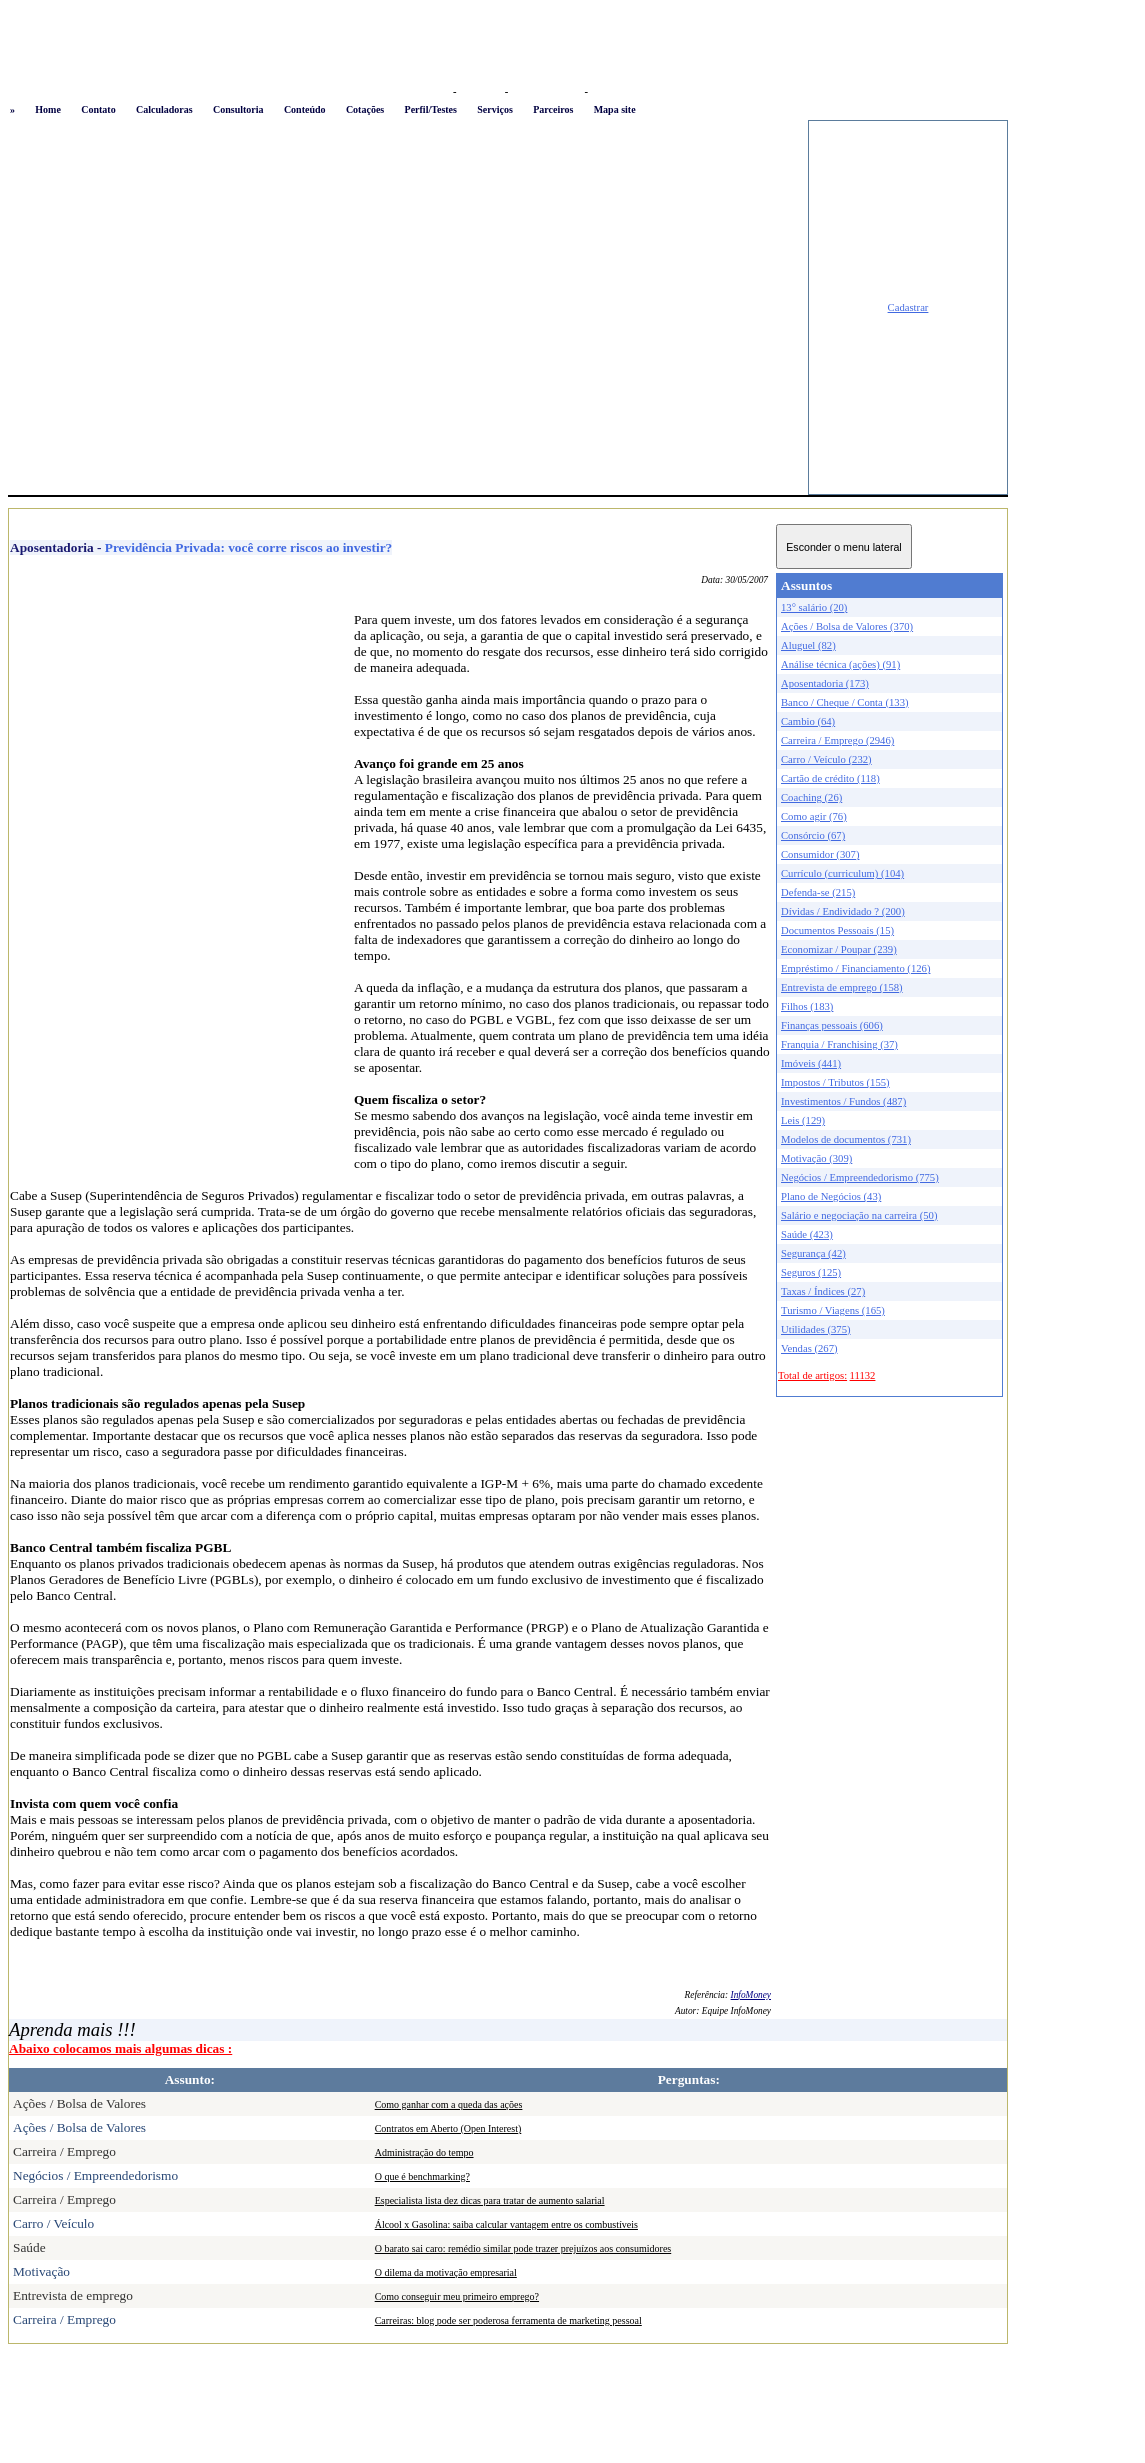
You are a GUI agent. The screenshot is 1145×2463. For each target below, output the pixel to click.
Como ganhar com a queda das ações (449, 2104)
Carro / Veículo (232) (826, 759)
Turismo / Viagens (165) (833, 1310)
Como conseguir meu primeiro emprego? (457, 2296)
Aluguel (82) (808, 645)
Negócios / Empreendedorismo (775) (860, 1177)
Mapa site (615, 109)
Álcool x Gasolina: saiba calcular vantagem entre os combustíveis (506, 2224)
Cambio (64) (808, 721)
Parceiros (553, 109)
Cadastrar (908, 307)
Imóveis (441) (811, 1063)
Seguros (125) (811, 1272)
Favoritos (480, 91)
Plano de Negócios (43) (831, 1196)
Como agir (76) (814, 816)
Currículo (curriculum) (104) (842, 873)
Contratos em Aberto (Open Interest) (448, 2128)
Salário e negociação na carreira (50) (859, 1215)
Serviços (495, 109)
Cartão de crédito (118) (830, 778)
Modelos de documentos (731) (846, 1139)
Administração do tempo (424, 2152)
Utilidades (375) (816, 1329)
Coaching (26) (811, 797)
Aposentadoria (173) (825, 683)
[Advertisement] (187, 307)
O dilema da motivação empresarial (446, 2272)
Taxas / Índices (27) (823, 1291)
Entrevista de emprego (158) (842, 987)
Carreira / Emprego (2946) (837, 740)
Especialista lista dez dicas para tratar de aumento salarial (490, 2200)
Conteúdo (305, 109)
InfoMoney (751, 1995)
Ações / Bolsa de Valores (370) (847, 626)
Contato (98, 109)
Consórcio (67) (813, 835)
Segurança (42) (813, 1253)
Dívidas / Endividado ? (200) (843, 911)
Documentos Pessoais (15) (837, 930)
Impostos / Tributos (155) (835, 1082)
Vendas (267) (809, 1348)
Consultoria (238, 109)
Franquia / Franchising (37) (839, 1044)
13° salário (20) (814, 607)
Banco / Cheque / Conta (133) (845, 702)
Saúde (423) (807, 1234)
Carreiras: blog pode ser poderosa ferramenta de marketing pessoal (508, 2320)
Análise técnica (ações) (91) (840, 664)
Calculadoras (164, 109)
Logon (433, 91)
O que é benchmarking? (422, 2176)
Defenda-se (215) (818, 892)
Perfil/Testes (431, 109)
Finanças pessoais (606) (832, 1025)
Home (48, 109)
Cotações (365, 109)
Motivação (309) (816, 1158)
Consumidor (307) (820, 854)
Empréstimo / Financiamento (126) (855, 968)
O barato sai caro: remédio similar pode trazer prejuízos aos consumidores (523, 2248)
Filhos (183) (807, 1006)
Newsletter (615, 91)
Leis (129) (803, 1120)
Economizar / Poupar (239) (839, 949)
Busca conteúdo (546, 91)
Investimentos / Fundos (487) (843, 1101)
